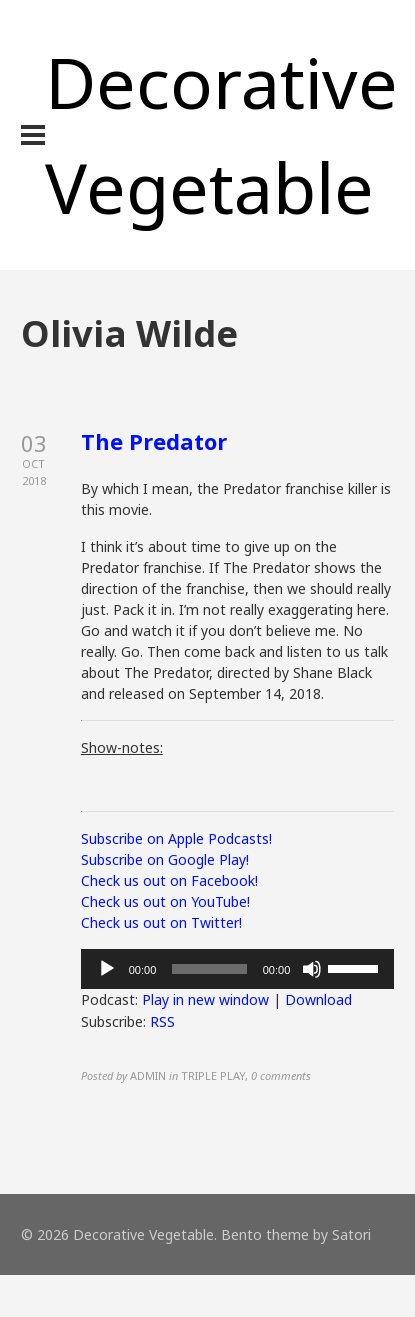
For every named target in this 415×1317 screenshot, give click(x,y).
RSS (162, 1021)
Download (318, 999)
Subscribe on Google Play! (165, 859)
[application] (238, 969)
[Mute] (312, 969)
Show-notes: (122, 747)
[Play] (107, 969)
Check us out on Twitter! (161, 922)
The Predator (154, 441)
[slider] (209, 969)
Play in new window (205, 999)
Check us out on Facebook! (169, 880)
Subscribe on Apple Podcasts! (176, 838)
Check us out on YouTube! (165, 901)
